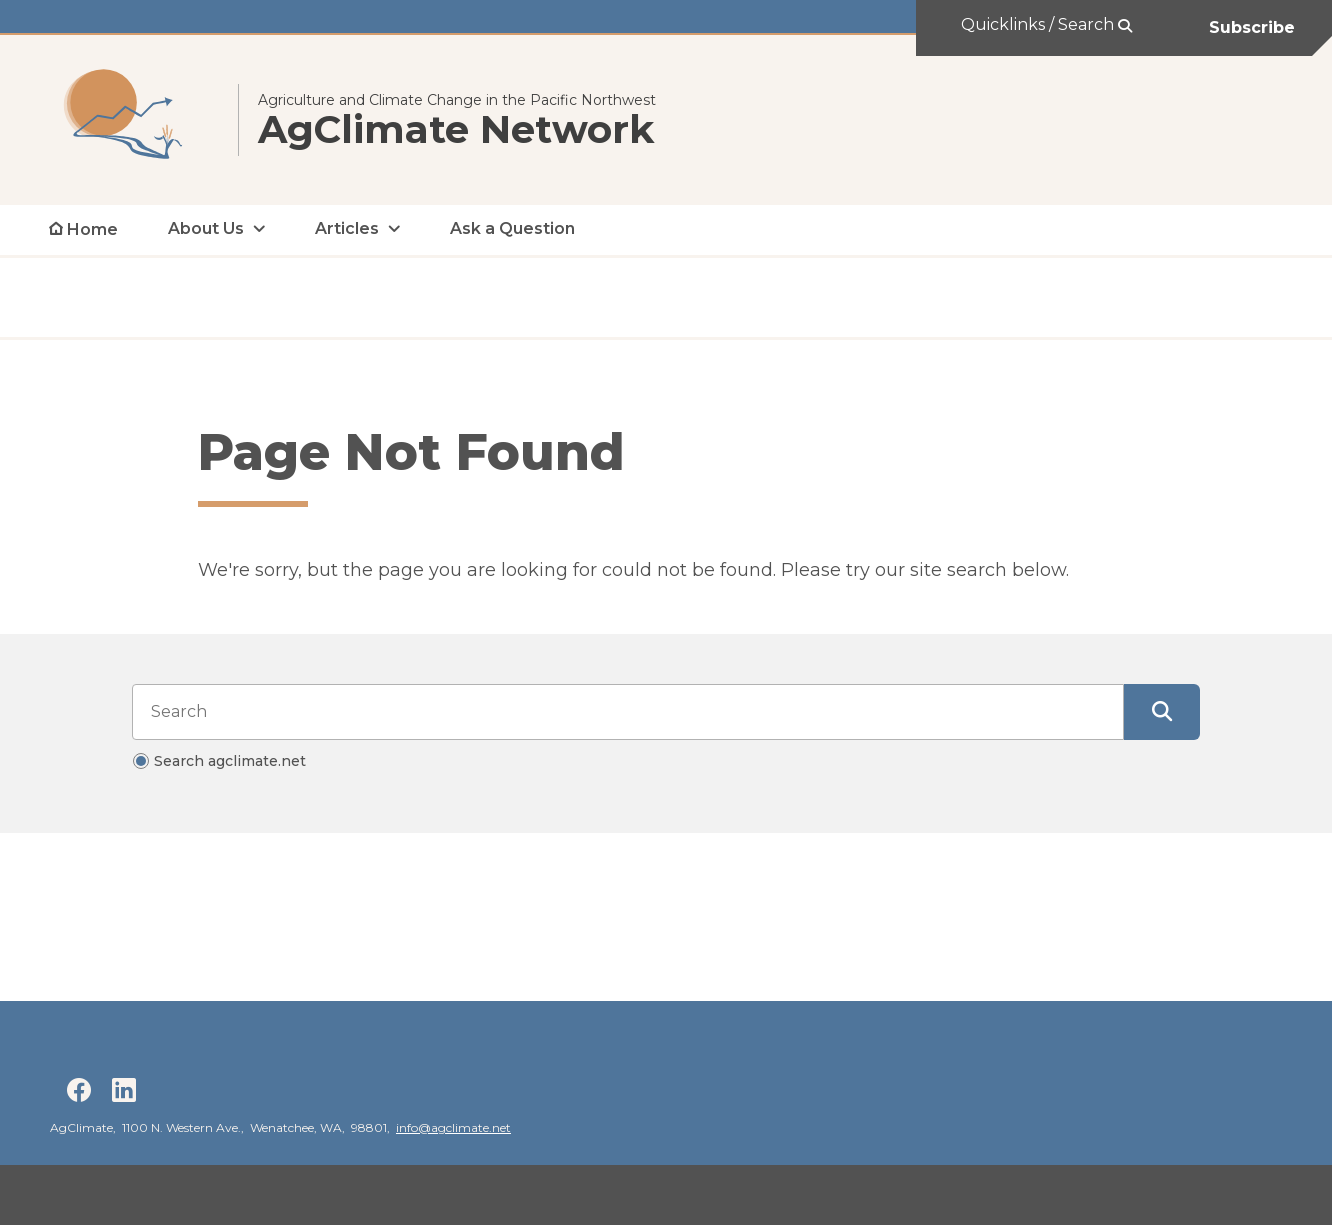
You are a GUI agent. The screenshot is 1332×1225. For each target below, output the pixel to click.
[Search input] (628, 712)
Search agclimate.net (230, 761)
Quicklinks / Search (1039, 24)
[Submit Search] (1162, 712)
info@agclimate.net (453, 1127)
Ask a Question (512, 228)
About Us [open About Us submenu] (206, 228)
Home (92, 229)
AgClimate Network (456, 130)
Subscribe (1252, 27)
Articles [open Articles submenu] (347, 228)
